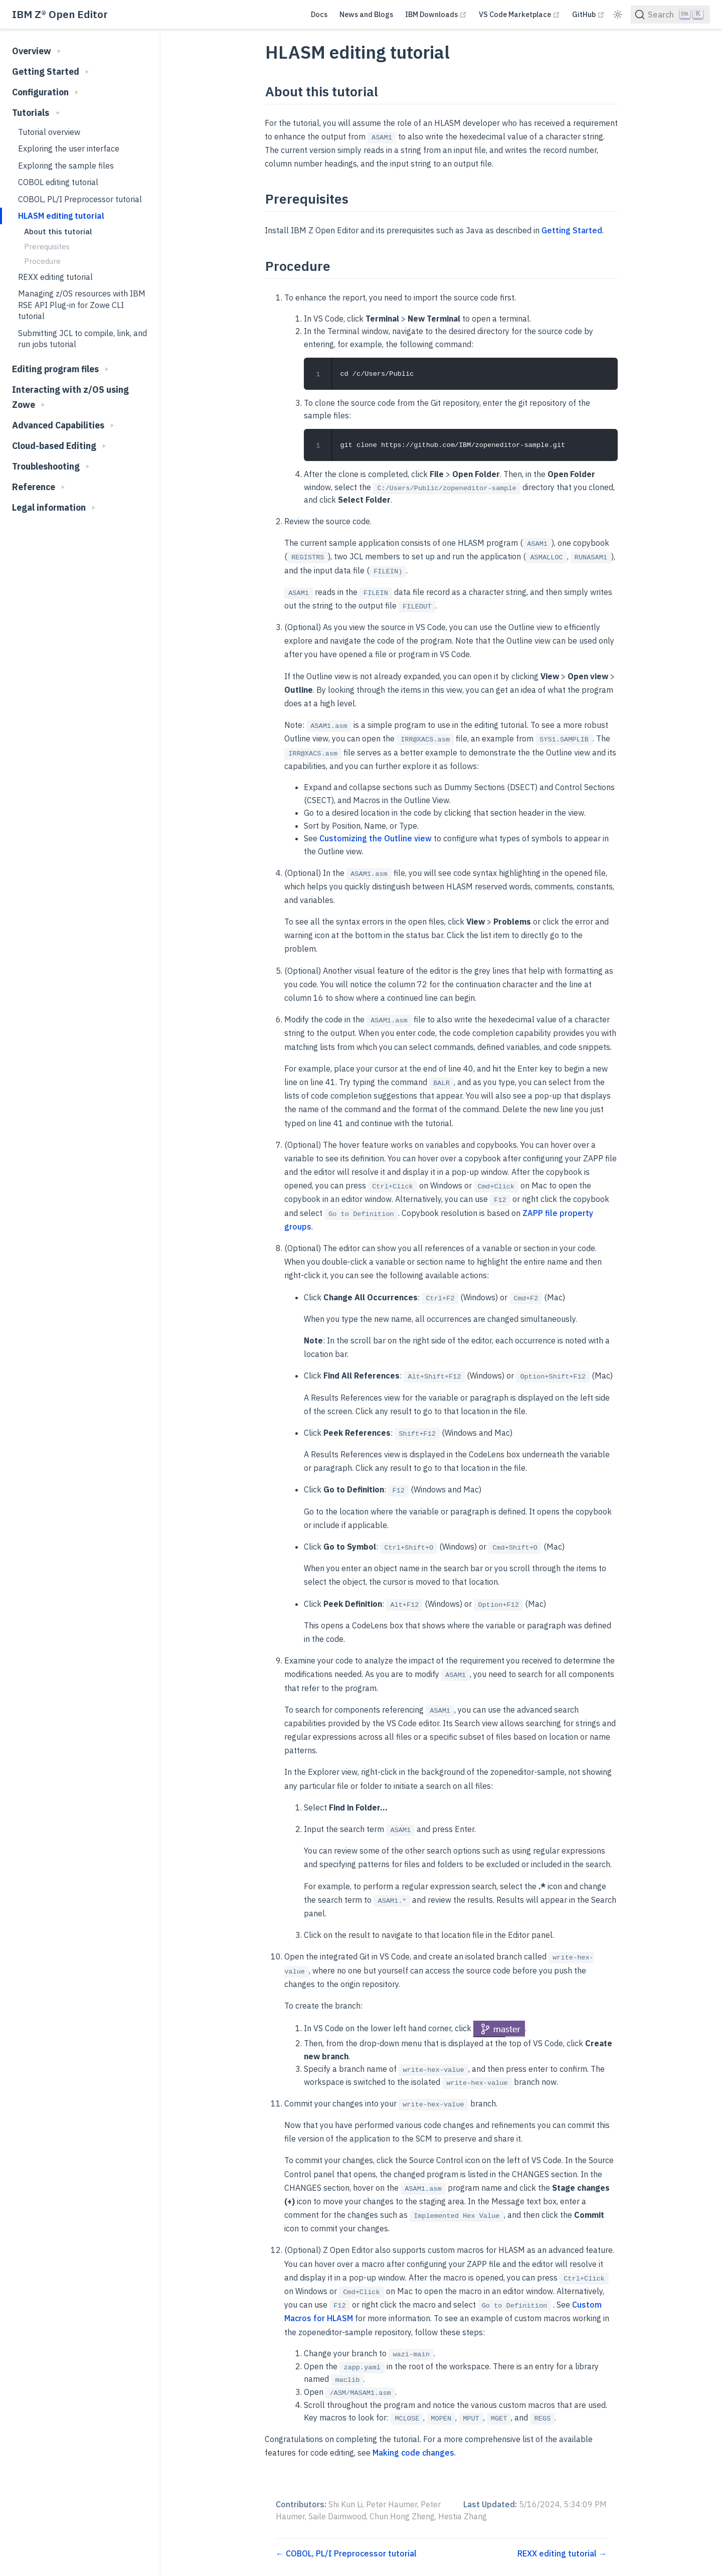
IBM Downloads (436, 14)
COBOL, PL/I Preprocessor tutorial (80, 199)
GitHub (588, 14)
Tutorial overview (49, 132)
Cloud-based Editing (59, 445)
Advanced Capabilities (63, 425)
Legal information (53, 507)
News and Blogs (366, 14)
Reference (38, 487)
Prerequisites (47, 246)
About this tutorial (58, 231)
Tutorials (36, 112)
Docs (319, 14)
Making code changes (413, 2452)
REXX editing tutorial (55, 277)
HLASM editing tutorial (61, 216)
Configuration (45, 92)
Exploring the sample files (66, 166)
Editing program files (60, 369)
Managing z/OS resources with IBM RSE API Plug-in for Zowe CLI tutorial (81, 304)
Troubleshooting (50, 466)
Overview (36, 51)
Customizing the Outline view (375, 838)
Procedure (42, 261)
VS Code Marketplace (519, 14)
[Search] (670, 15)
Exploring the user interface (68, 148)
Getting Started (50, 71)
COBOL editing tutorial (58, 182)
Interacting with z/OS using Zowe (70, 397)
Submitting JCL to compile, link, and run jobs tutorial (82, 338)
